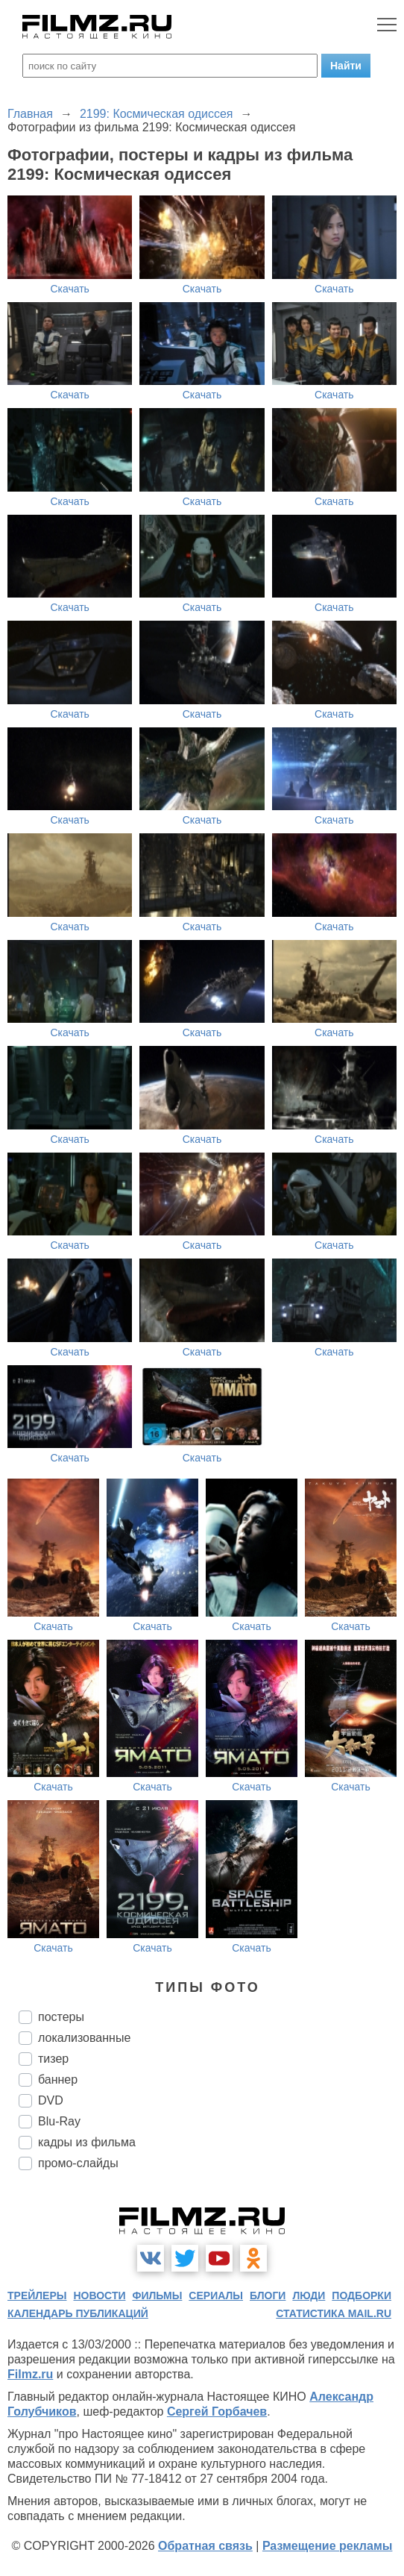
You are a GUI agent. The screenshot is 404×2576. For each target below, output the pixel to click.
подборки (361, 2295)
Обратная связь (205, 2545)
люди (308, 2295)
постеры (61, 2017)
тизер (53, 2058)
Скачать (69, 289)
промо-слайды (78, 2163)
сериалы (216, 2295)
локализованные (84, 2037)
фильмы (157, 2295)
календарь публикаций (77, 2313)
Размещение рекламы (327, 2545)
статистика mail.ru (333, 2313)
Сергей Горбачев (217, 2411)
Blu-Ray (59, 2121)
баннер (58, 2079)
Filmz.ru (30, 2374)
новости (99, 2295)
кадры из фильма (87, 2142)
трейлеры (37, 2295)
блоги (267, 2295)
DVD (50, 2100)
